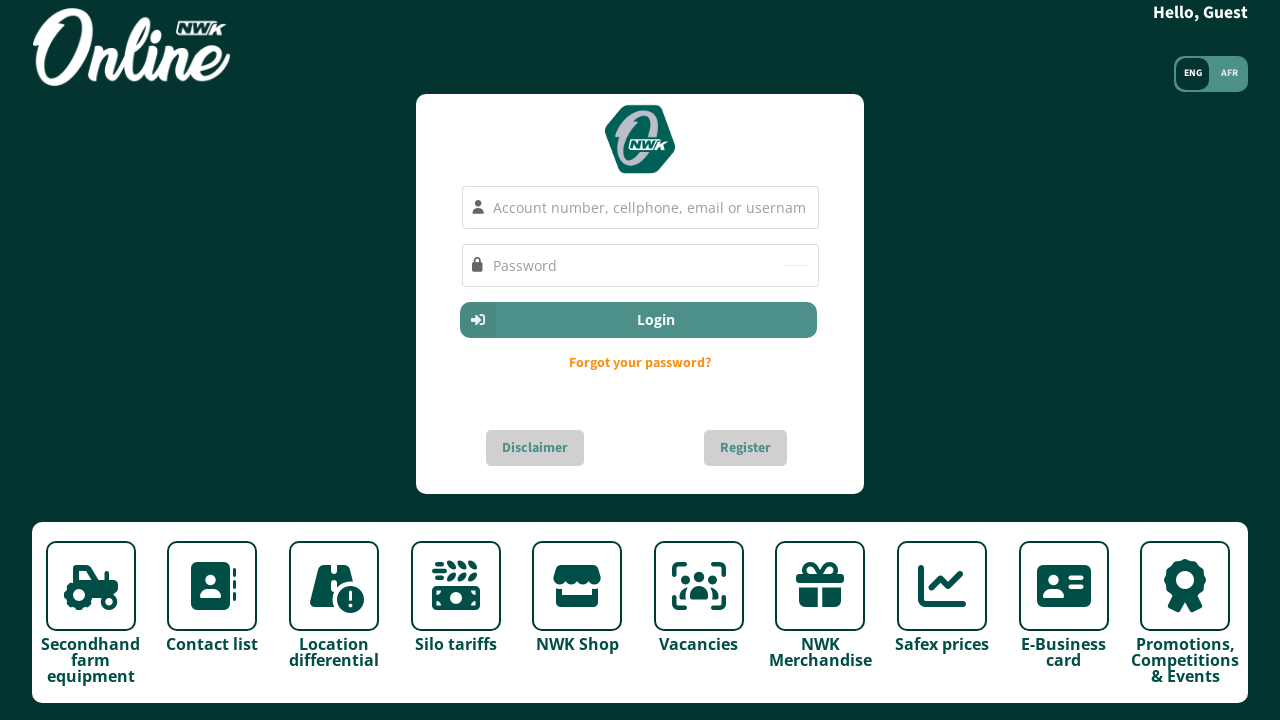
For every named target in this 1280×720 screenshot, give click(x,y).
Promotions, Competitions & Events (1185, 658)
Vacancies (698, 642)
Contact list (212, 642)
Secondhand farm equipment (90, 658)
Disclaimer (535, 448)
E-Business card (1063, 650)
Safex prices (942, 642)
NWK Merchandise (820, 650)
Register (745, 448)
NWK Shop (577, 642)
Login (568, 320)
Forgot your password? (640, 363)
